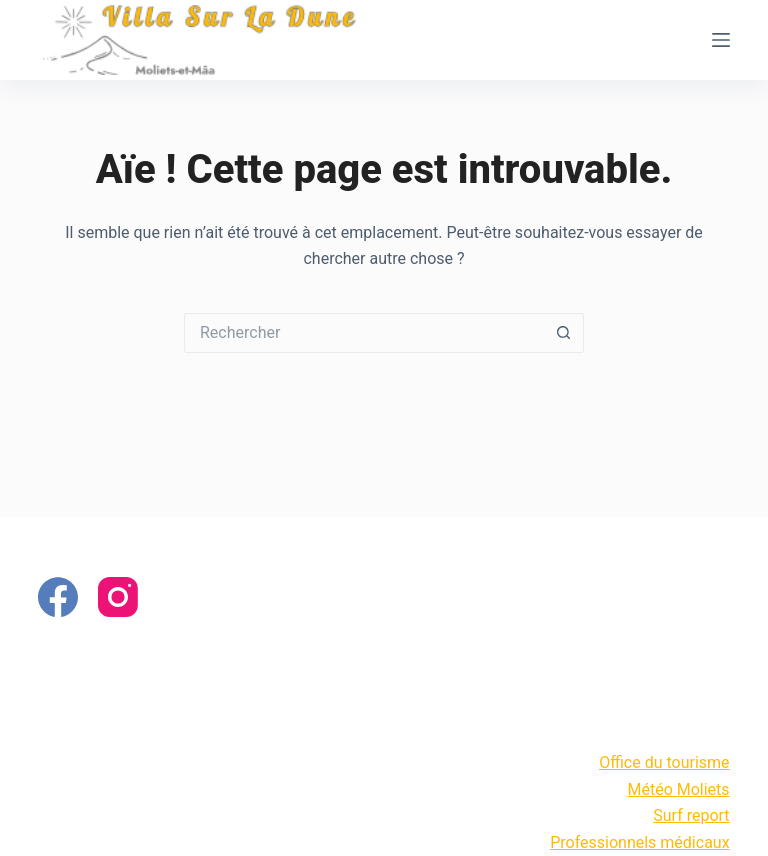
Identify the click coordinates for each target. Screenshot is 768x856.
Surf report (691, 815)
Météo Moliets (678, 789)
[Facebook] (58, 597)
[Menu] (721, 40)
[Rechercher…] (364, 333)
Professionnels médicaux (639, 842)
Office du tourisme (664, 762)
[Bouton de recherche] (564, 333)
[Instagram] (118, 597)
